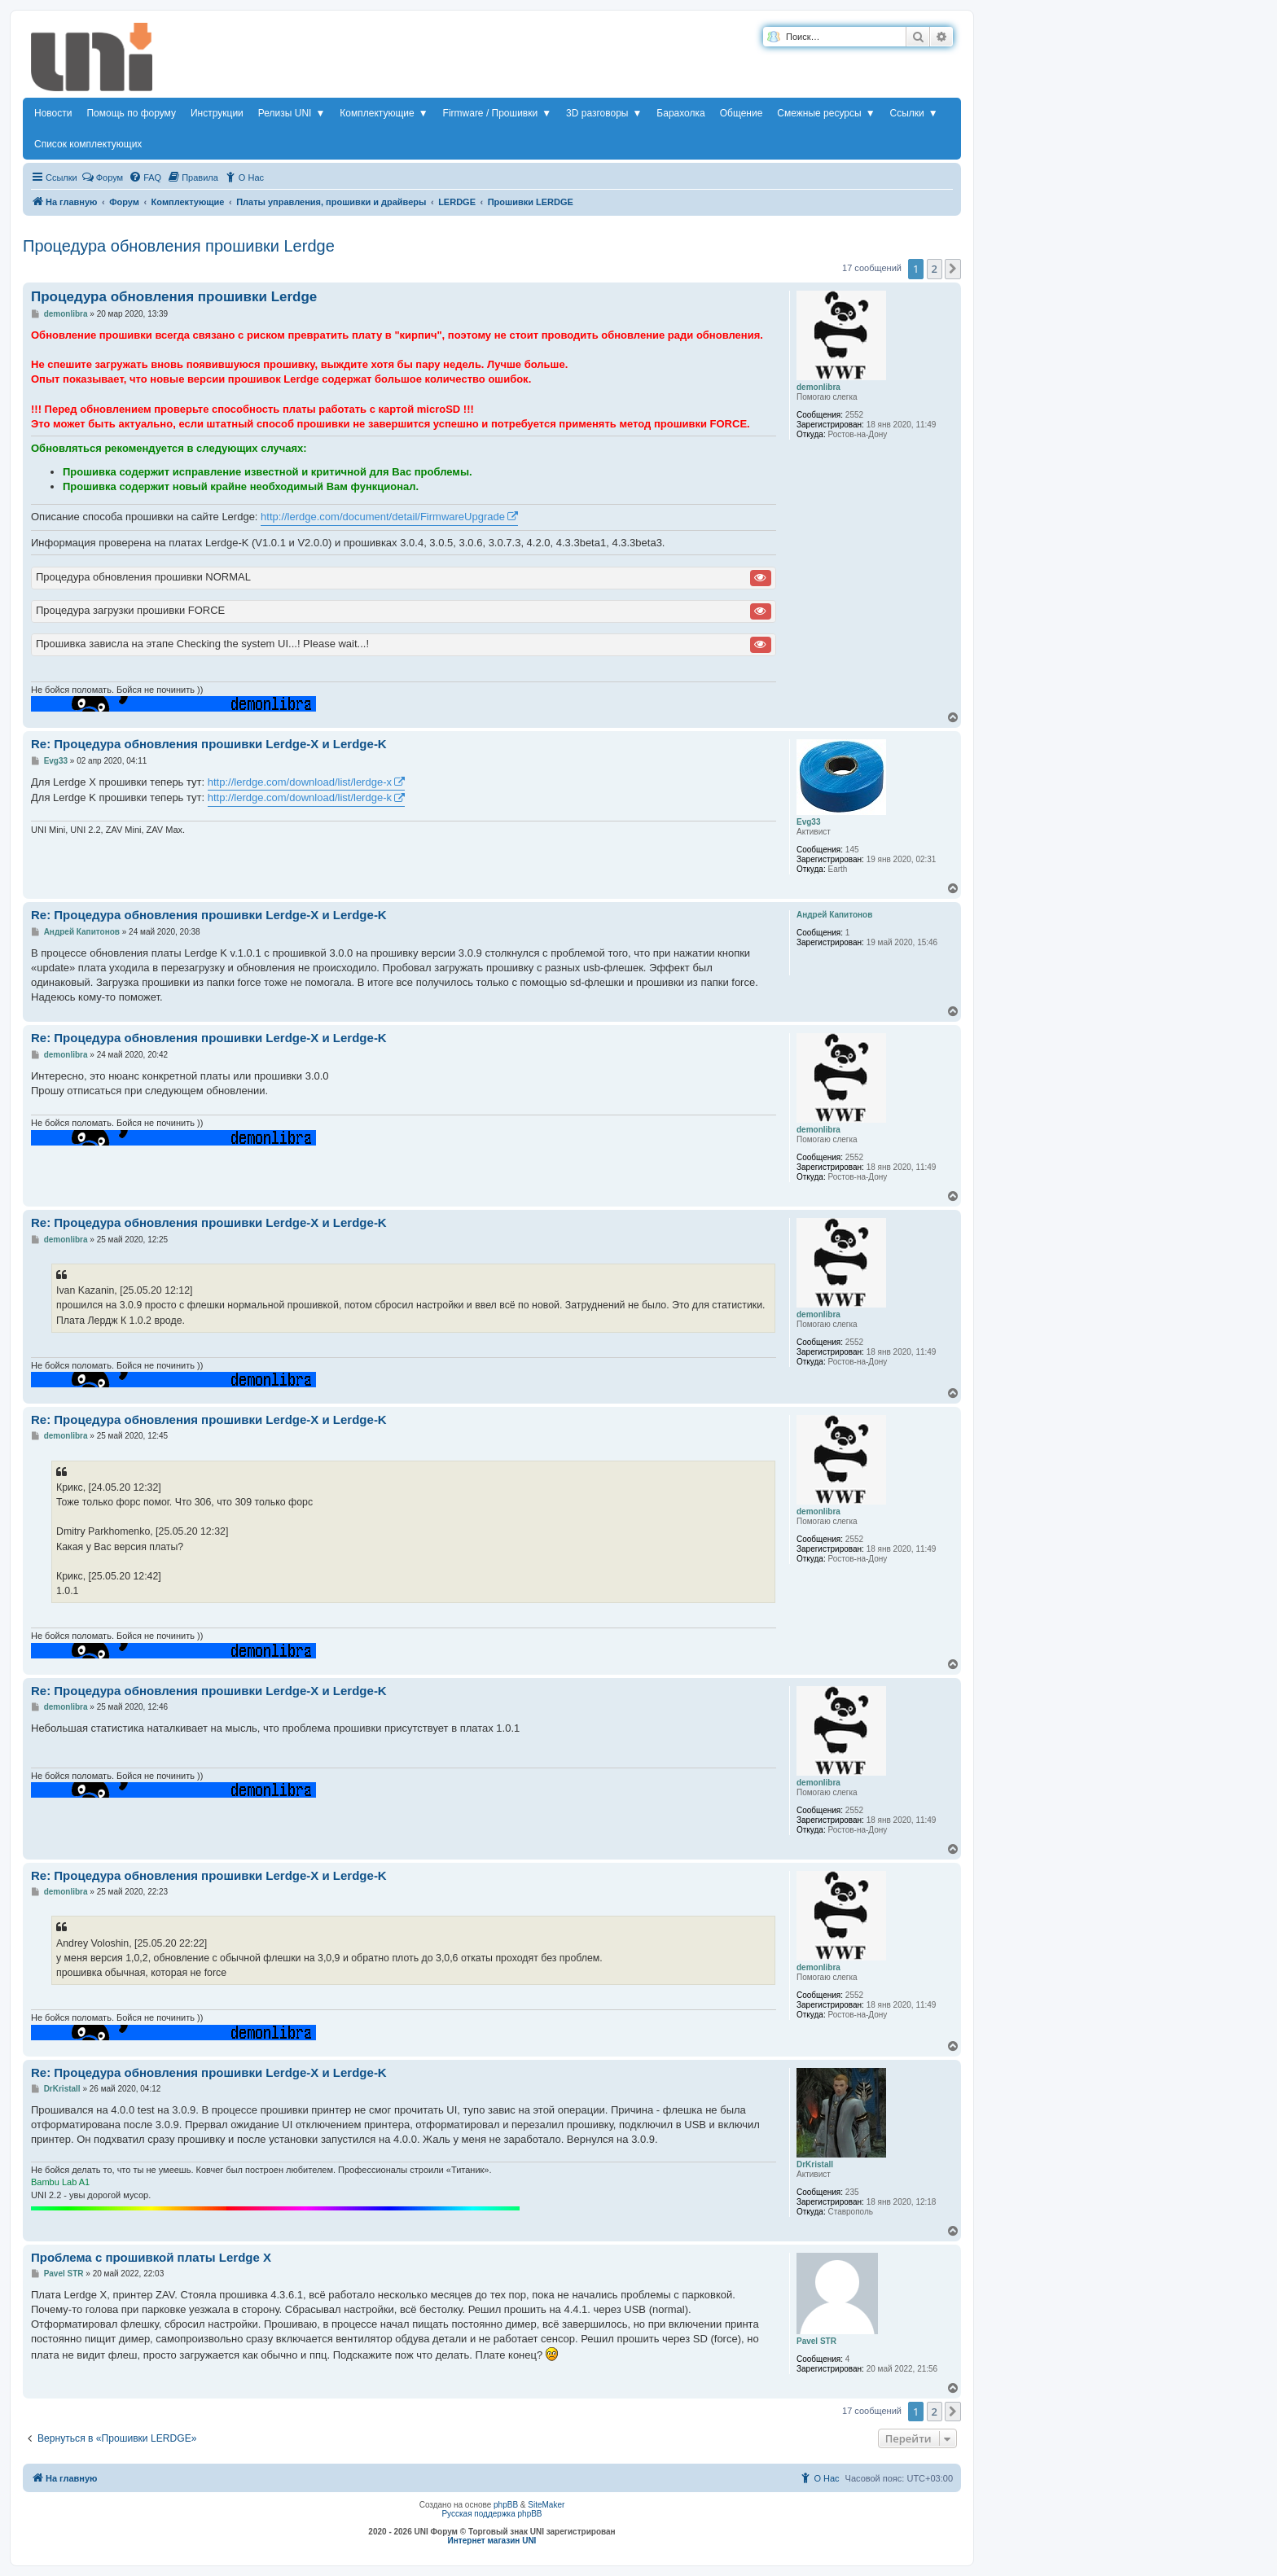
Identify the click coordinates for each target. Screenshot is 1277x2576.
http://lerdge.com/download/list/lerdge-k (300, 797)
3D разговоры (604, 113)
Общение (741, 113)
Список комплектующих (88, 144)
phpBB (506, 2504)
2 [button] (934, 268)
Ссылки (914, 113)
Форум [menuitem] (102, 176)
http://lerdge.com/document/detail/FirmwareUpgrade (383, 516)
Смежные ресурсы (826, 113)
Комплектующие (384, 113)
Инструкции (217, 113)
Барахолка (680, 113)
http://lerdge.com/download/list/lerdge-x (300, 782)
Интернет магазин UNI (492, 2540)
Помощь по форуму (131, 113)
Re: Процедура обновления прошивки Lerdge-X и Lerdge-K (209, 744)
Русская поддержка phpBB (491, 2513)
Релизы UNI (291, 113)
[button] (953, 268)
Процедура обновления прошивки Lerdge (179, 246)
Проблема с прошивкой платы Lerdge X (151, 2257)
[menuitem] (145, 177)
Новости (53, 113)
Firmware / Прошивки (497, 113)
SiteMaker (546, 2504)
